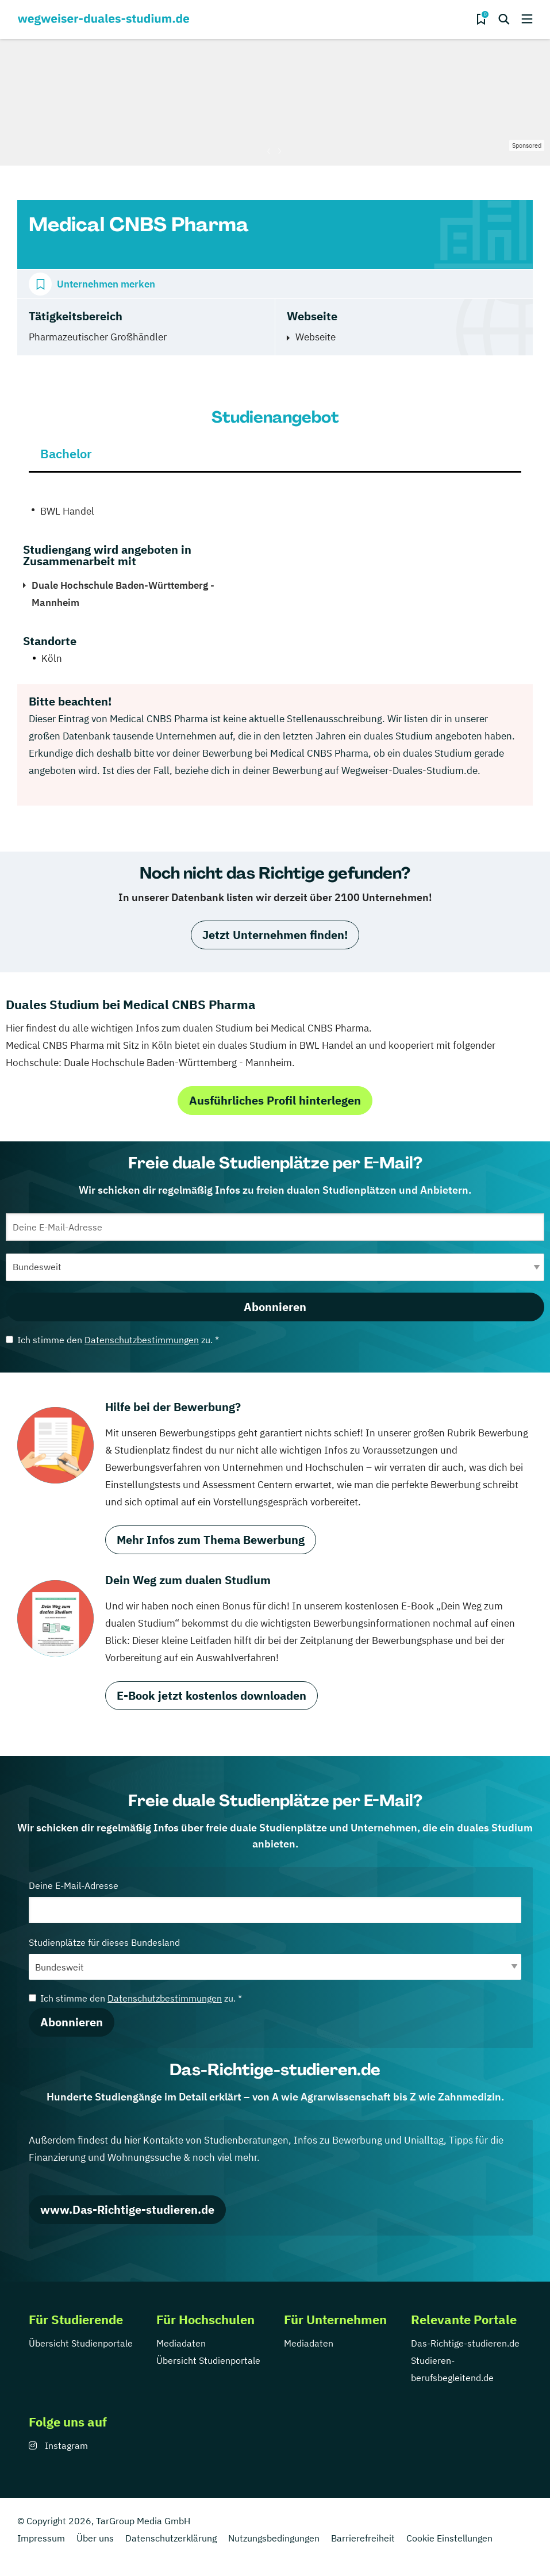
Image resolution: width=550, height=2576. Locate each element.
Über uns (95, 2538)
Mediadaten (181, 2343)
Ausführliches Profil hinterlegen (275, 1100)
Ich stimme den (112, 1340)
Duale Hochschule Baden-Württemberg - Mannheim (123, 594)
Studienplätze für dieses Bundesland (275, 1958)
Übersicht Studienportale (81, 2343)
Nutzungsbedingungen (274, 2538)
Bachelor (66, 453)
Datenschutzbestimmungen (141, 1340)
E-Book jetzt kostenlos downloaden (211, 1695)
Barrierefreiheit (363, 2538)
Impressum (41, 2538)
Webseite (315, 337)
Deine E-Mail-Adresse (275, 1901)
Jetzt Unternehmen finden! (275, 934)
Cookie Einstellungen (449, 2538)
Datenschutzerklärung (171, 2538)
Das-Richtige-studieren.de (465, 2343)
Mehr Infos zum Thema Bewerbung (211, 1539)
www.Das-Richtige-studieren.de (127, 2209)
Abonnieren (275, 1306)
